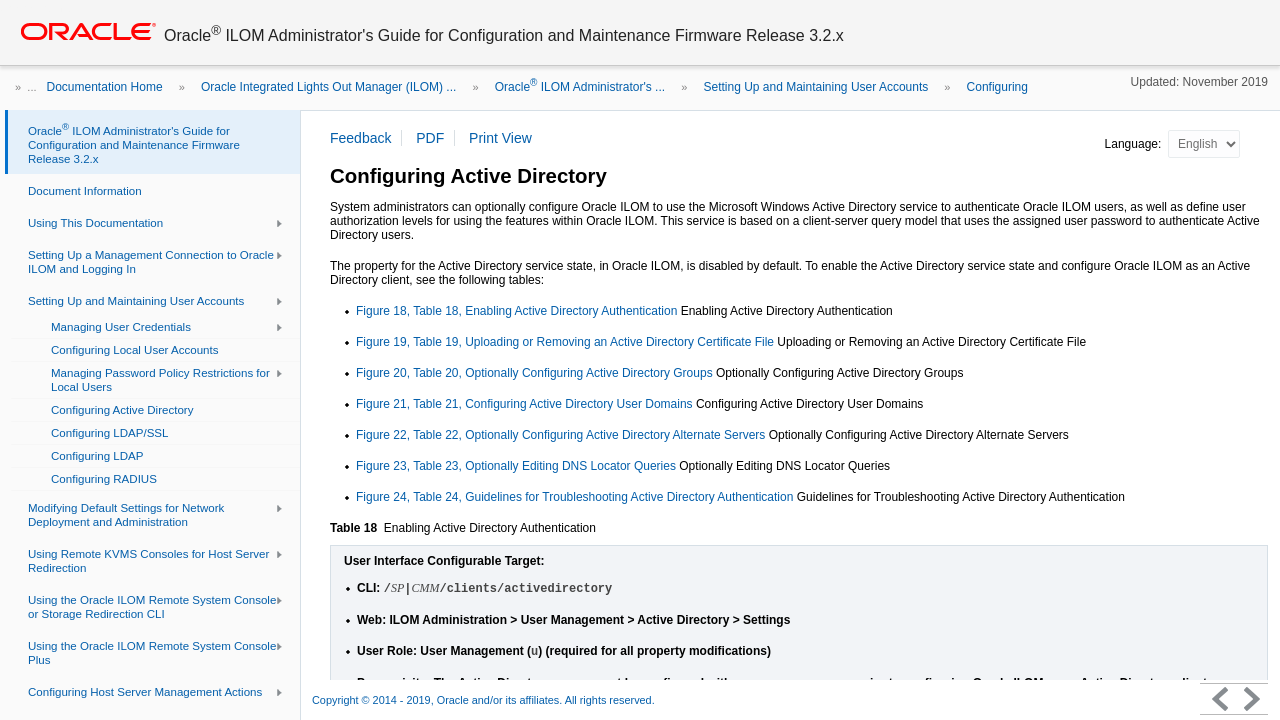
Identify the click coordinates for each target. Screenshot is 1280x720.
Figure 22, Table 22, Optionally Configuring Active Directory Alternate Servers (560, 435)
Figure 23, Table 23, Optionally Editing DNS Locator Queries (516, 466)
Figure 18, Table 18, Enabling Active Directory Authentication (518, 311)
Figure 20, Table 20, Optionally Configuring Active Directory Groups (534, 373)
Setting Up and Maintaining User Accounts (815, 87)
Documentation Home (105, 87)
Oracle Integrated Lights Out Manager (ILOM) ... (328, 87)
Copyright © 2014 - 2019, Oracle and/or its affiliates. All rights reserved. (483, 700)
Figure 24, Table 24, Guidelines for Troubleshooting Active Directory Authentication (574, 497)
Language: (1135, 144)
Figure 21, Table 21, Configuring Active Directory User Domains (524, 404)
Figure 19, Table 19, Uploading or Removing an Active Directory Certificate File (565, 342)
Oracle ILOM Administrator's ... (580, 87)
